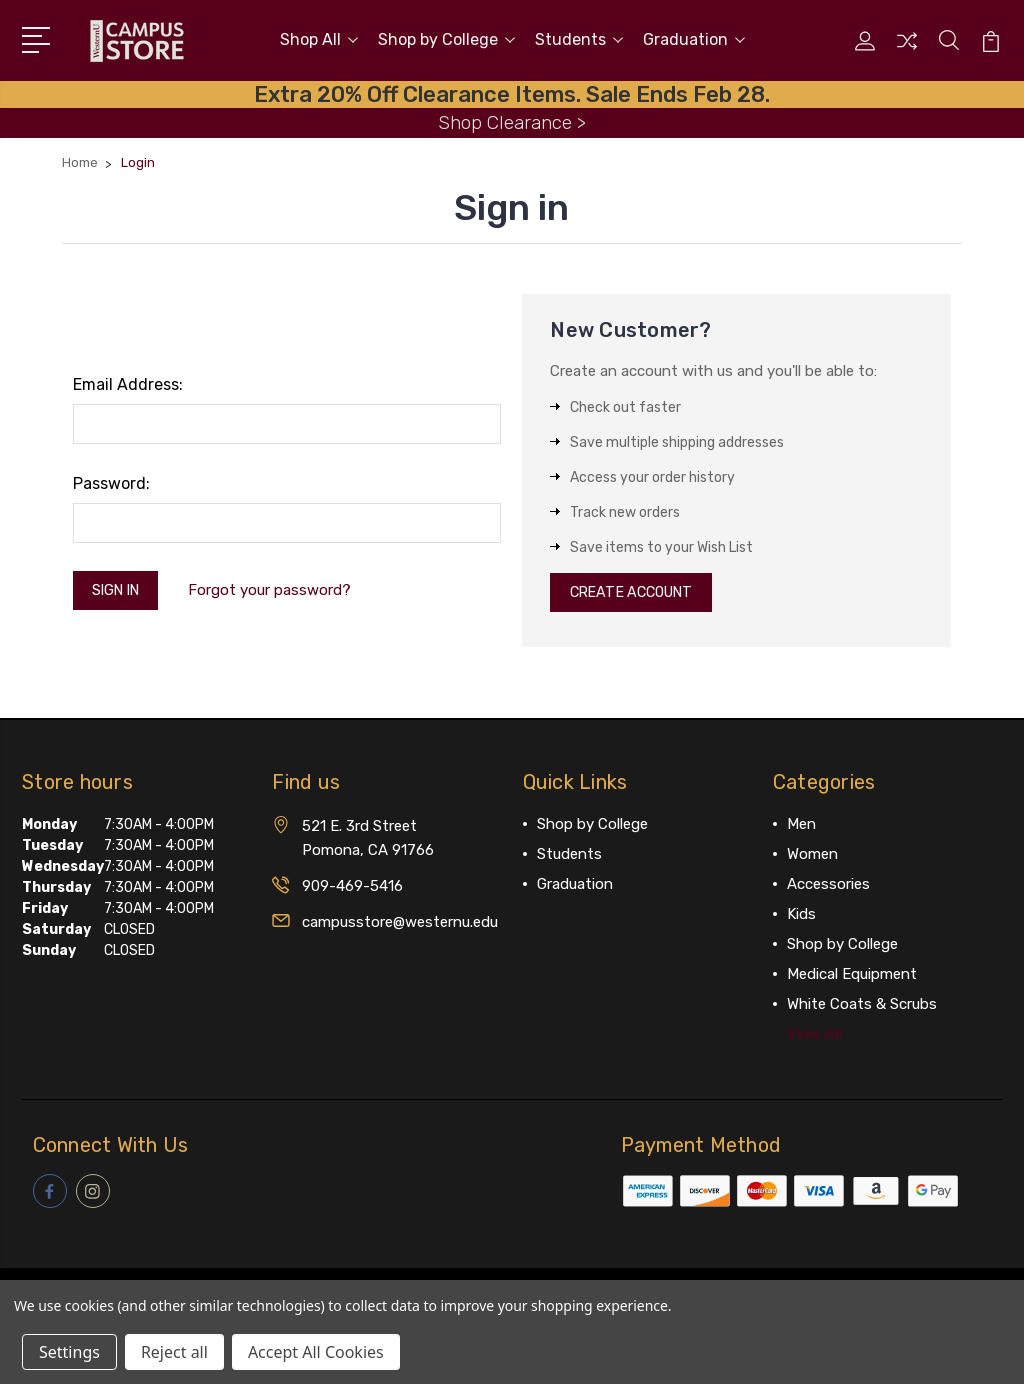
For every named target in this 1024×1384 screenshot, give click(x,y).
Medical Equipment (852, 976)
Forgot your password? (278, 589)
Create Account (637, 592)
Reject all (174, 1352)
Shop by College (446, 38)
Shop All (319, 38)
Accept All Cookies (316, 1352)
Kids (801, 916)
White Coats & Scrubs (862, 1006)
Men (801, 826)
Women (812, 856)
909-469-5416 (352, 888)
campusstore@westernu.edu (400, 924)
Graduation (694, 38)
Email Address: (128, 381)
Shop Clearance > (512, 119)
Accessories (828, 886)
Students (579, 38)
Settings (69, 1352)
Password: (111, 480)
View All (815, 1036)
